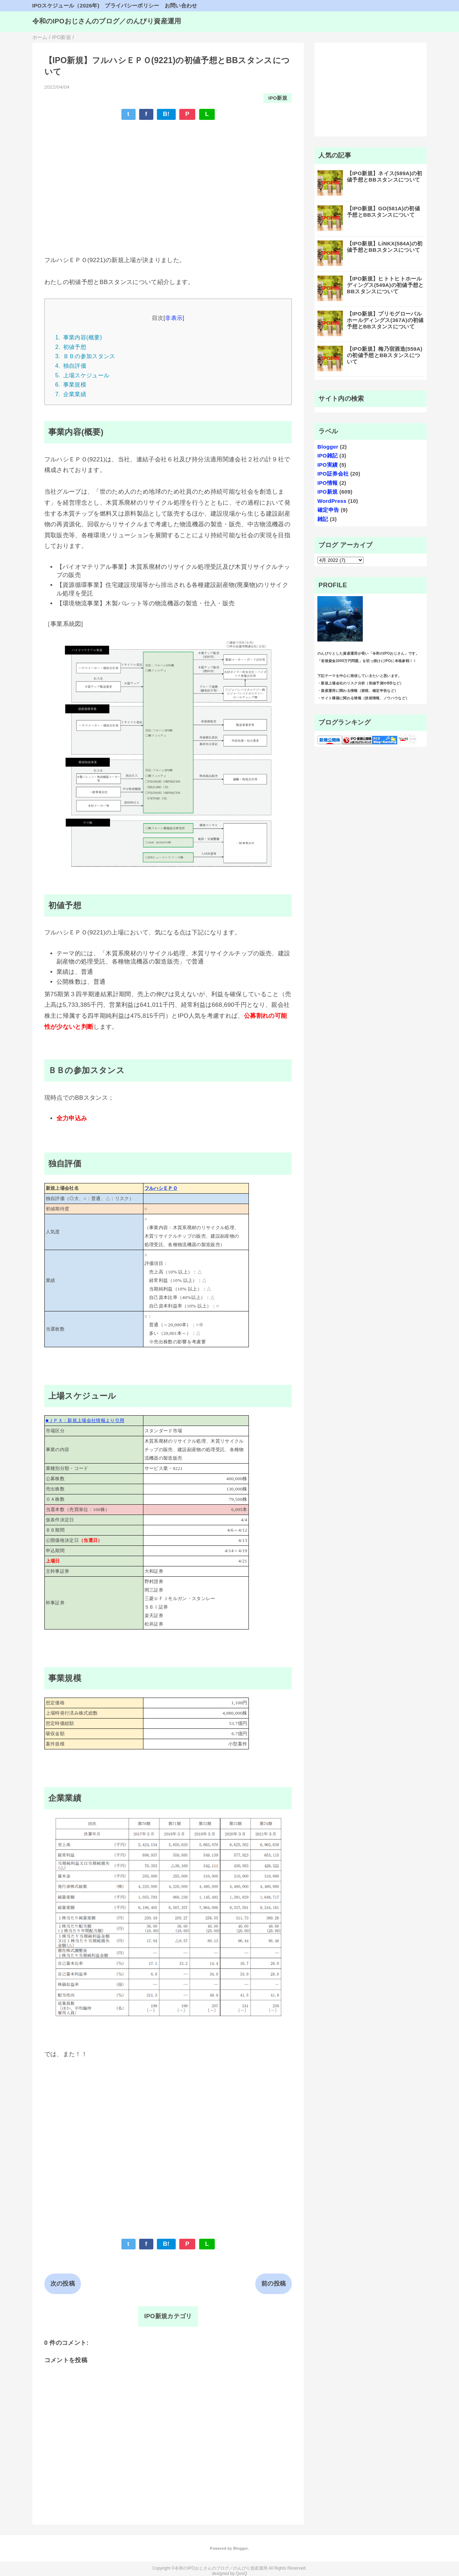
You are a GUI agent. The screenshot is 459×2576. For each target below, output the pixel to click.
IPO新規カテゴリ (168, 2316)
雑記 (322, 519)
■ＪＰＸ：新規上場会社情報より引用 (85, 1420)
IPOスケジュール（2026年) (66, 5)
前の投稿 (273, 2283)
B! (166, 114)
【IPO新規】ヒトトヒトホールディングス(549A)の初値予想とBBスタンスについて (385, 285)
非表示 (173, 318)
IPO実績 (327, 465)
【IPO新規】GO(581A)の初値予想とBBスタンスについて (383, 211)
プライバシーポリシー (132, 5)
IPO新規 (277, 98)
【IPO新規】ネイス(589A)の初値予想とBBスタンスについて (384, 176)
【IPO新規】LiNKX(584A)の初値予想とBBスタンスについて (385, 246)
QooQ (241, 2573)
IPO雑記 (327, 456)
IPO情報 (327, 483)
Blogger (327, 447)
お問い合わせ (181, 5)
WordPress (331, 501)
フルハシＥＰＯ (160, 1188)
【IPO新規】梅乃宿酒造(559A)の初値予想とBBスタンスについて (384, 355)
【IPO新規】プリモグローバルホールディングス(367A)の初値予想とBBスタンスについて (385, 320)
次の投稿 (62, 2283)
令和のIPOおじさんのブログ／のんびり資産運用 (106, 21)
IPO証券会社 (333, 474)
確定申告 (328, 510)
